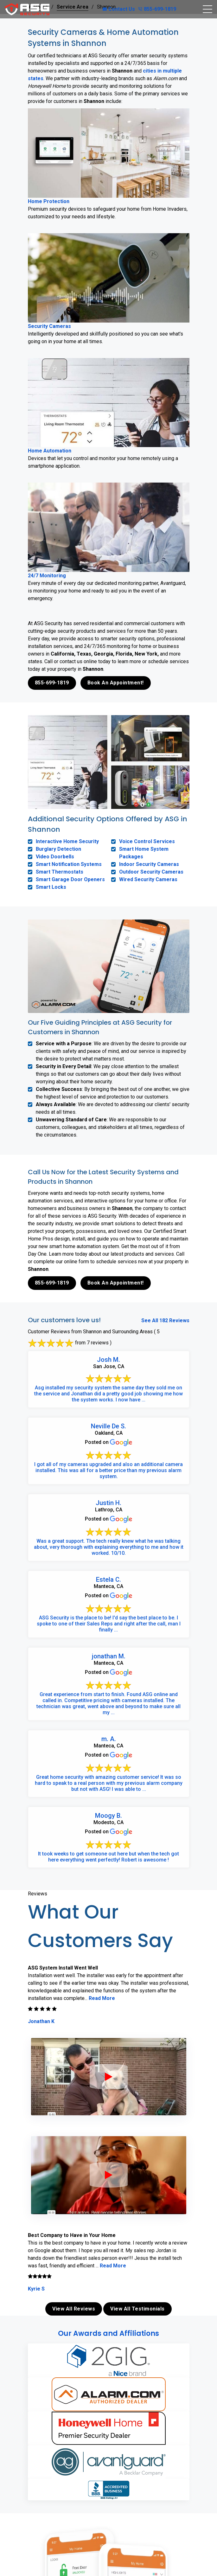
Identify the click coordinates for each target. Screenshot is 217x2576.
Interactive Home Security (67, 841)
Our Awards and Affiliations (108, 2333)
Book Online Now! (109, 2523)
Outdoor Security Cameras (151, 872)
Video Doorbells (55, 857)
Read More (102, 1998)
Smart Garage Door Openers (70, 879)
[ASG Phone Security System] (109, 2076)
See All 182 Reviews (165, 1320)
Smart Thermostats (59, 872)
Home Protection (48, 201)
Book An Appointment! (115, 683)
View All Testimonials (137, 2309)
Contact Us (119, 9)
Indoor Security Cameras (149, 864)
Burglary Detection (58, 849)
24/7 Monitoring (47, 576)
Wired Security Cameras (148, 879)
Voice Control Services (147, 841)
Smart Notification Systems (69, 864)
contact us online (87, 2501)
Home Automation (49, 451)
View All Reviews (73, 2309)
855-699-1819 (157, 9)
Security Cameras (49, 326)
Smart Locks (51, 887)
